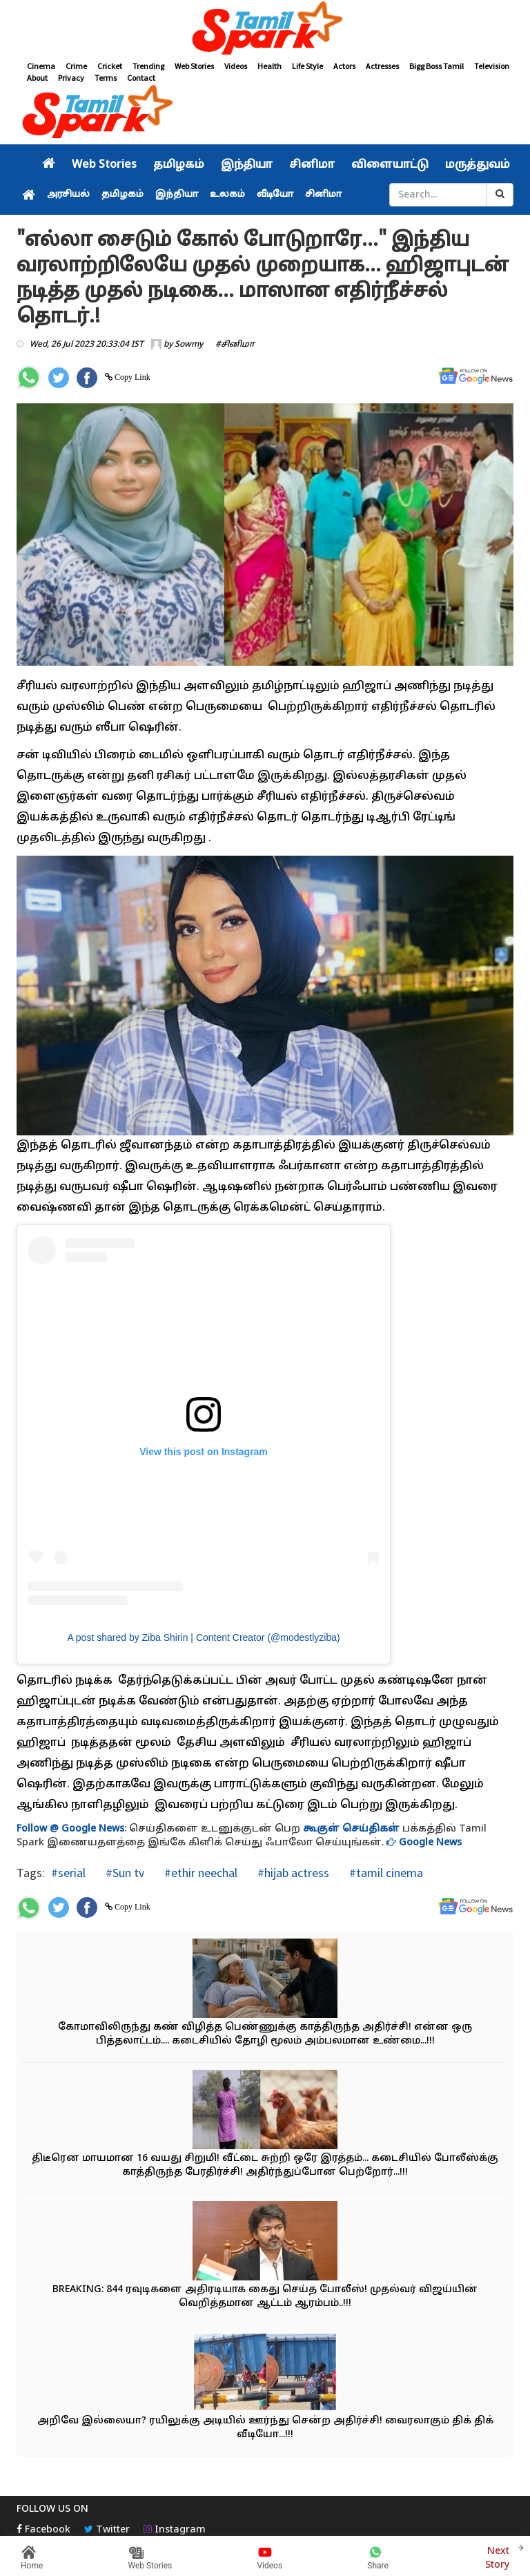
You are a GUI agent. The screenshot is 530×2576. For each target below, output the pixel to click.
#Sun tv (123, 1873)
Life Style (307, 66)
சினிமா (312, 165)
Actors (344, 66)
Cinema (41, 66)
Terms (106, 78)
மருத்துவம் (477, 165)
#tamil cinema (384, 1873)
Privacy (71, 78)
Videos (235, 66)
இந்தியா (247, 165)
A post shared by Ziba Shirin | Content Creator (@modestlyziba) (203, 1637)
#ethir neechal (199, 1873)
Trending (148, 66)
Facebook (43, 2530)
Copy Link (131, 377)
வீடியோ (275, 194)
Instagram (175, 2530)
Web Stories (194, 66)
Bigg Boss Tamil (436, 66)
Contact (141, 78)
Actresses (382, 66)
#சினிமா (235, 344)
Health (269, 66)
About (37, 78)
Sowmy (189, 344)
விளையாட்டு (390, 165)
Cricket (109, 66)
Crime (76, 66)
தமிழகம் (178, 165)
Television (491, 66)
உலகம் (227, 194)
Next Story (497, 2556)
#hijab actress (292, 1873)
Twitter (107, 2530)
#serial (68, 1873)
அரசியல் (68, 194)
